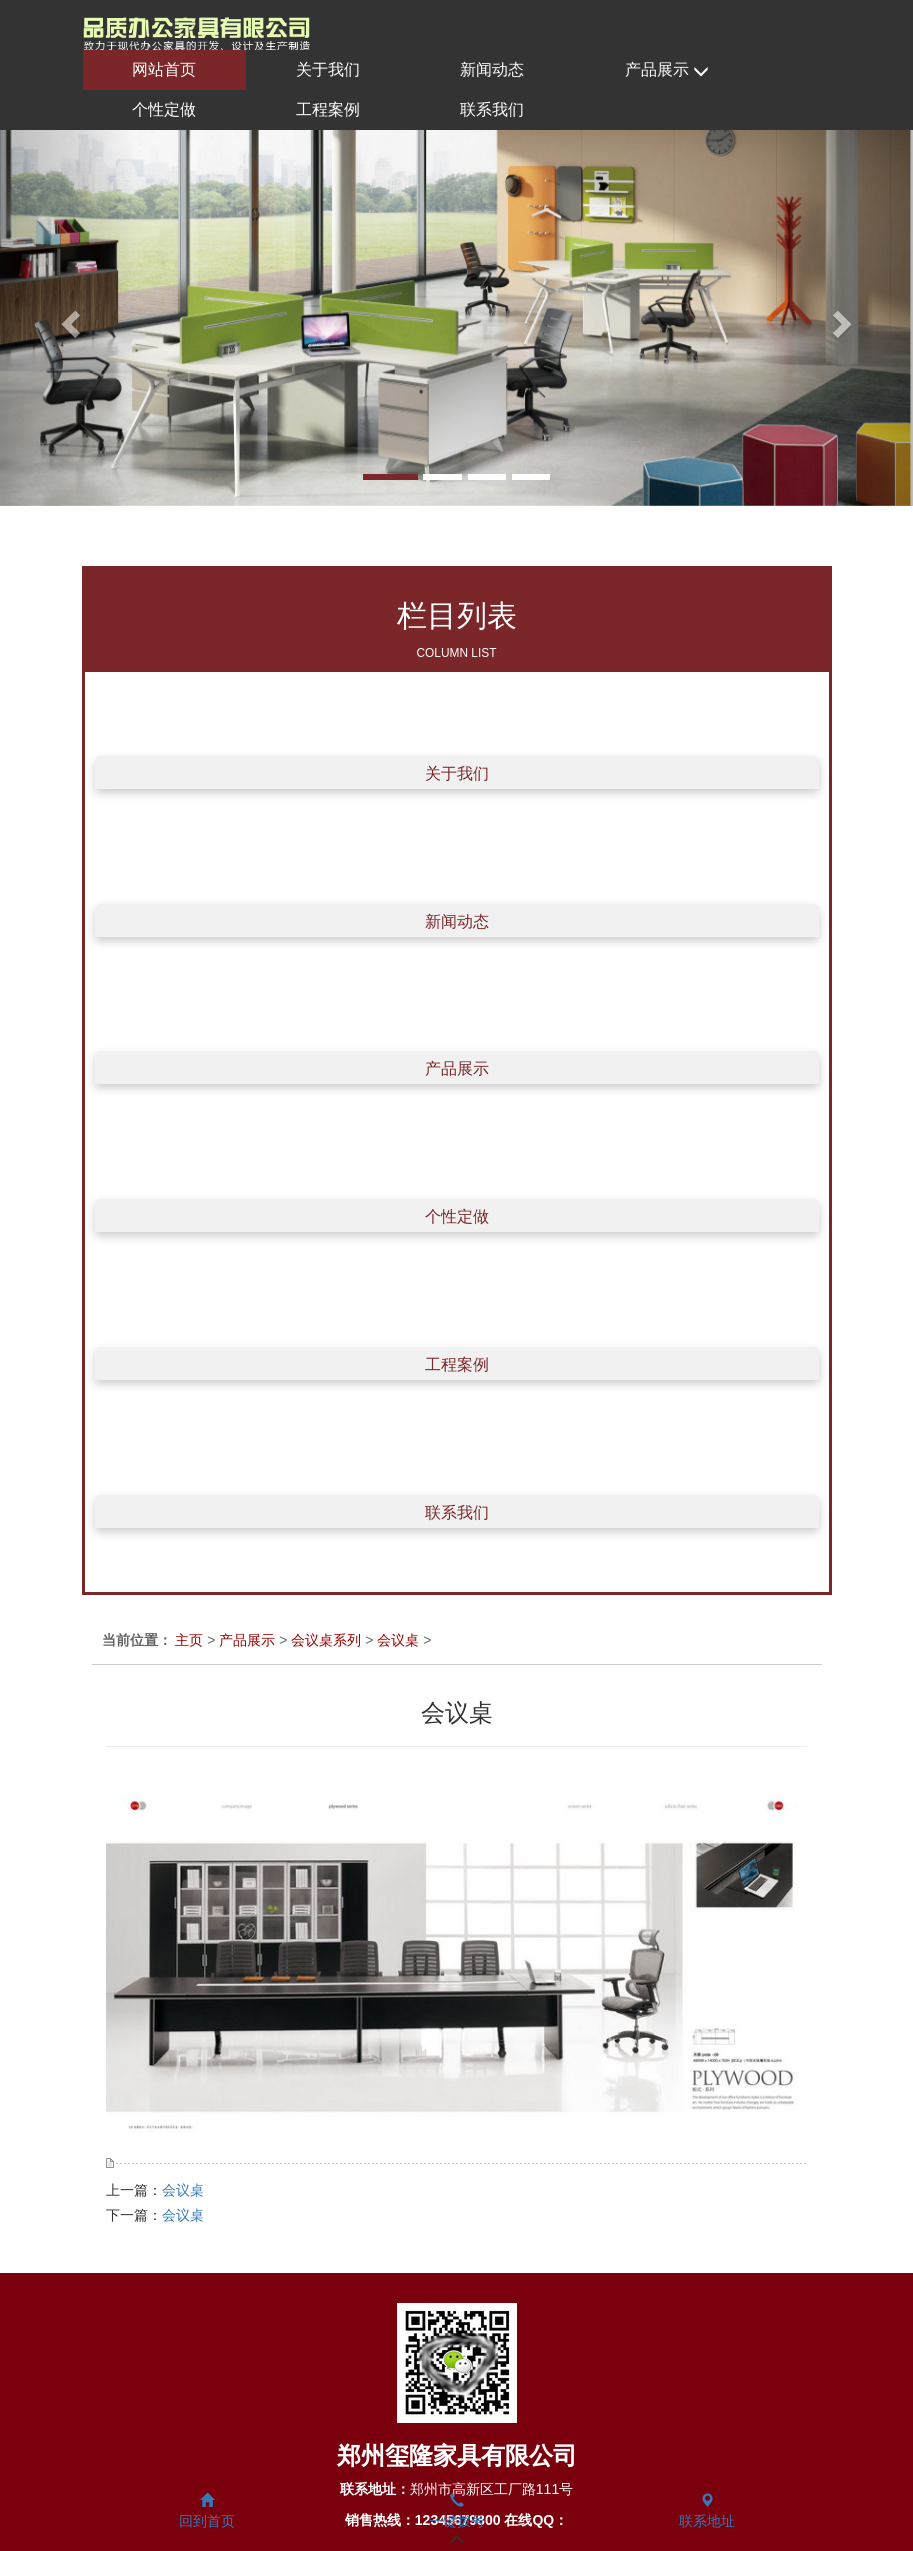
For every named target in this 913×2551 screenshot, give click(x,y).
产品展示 (667, 70)
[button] (68, 318)
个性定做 (164, 109)
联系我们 (492, 109)
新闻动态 (492, 69)
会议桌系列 (326, 1640)
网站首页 (164, 69)
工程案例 (328, 109)
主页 (189, 1640)
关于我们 (328, 69)
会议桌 (398, 1640)
